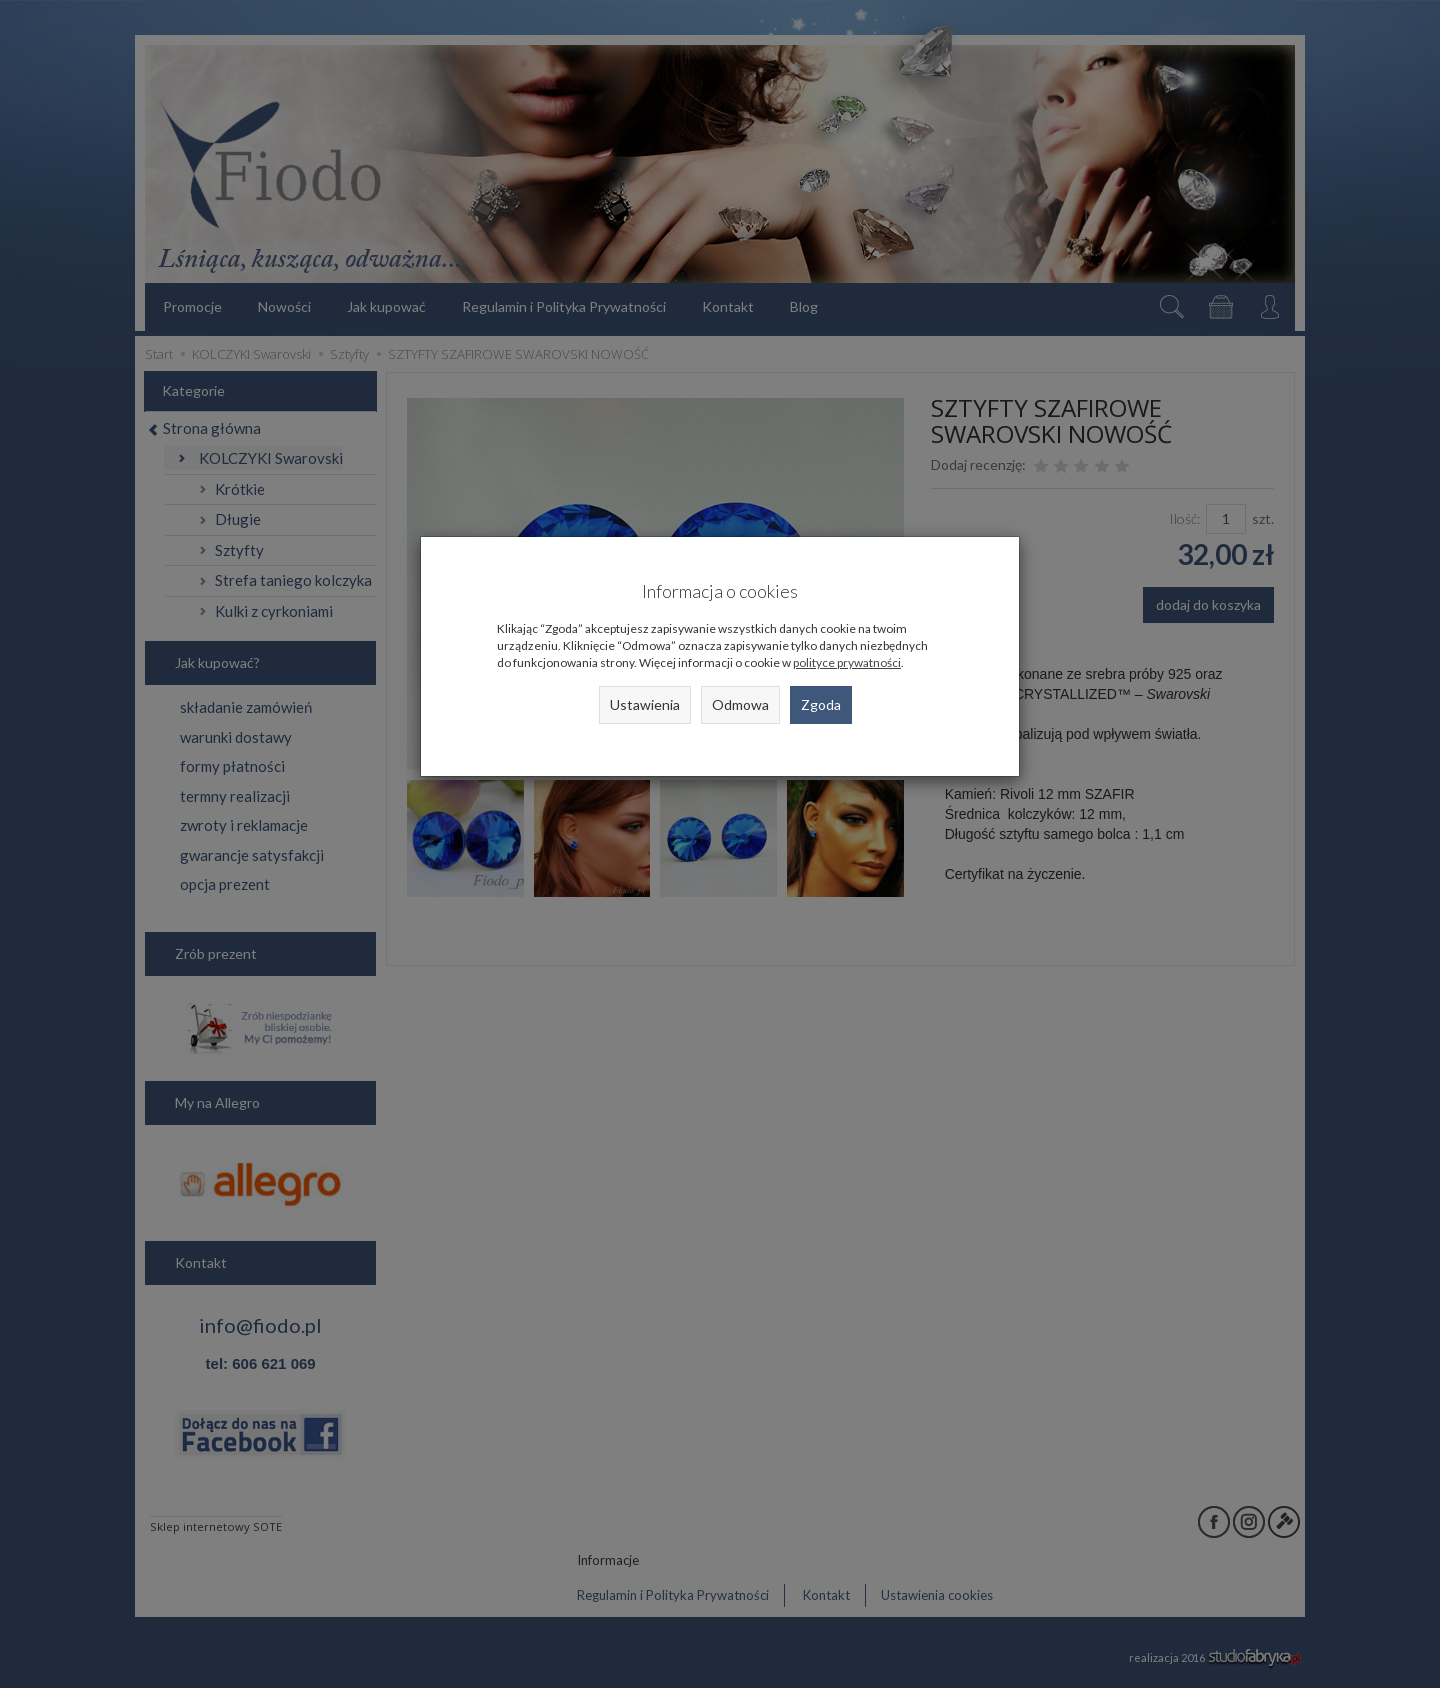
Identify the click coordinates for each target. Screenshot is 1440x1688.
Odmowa (740, 704)
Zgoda (821, 704)
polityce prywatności (847, 662)
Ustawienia (645, 704)
